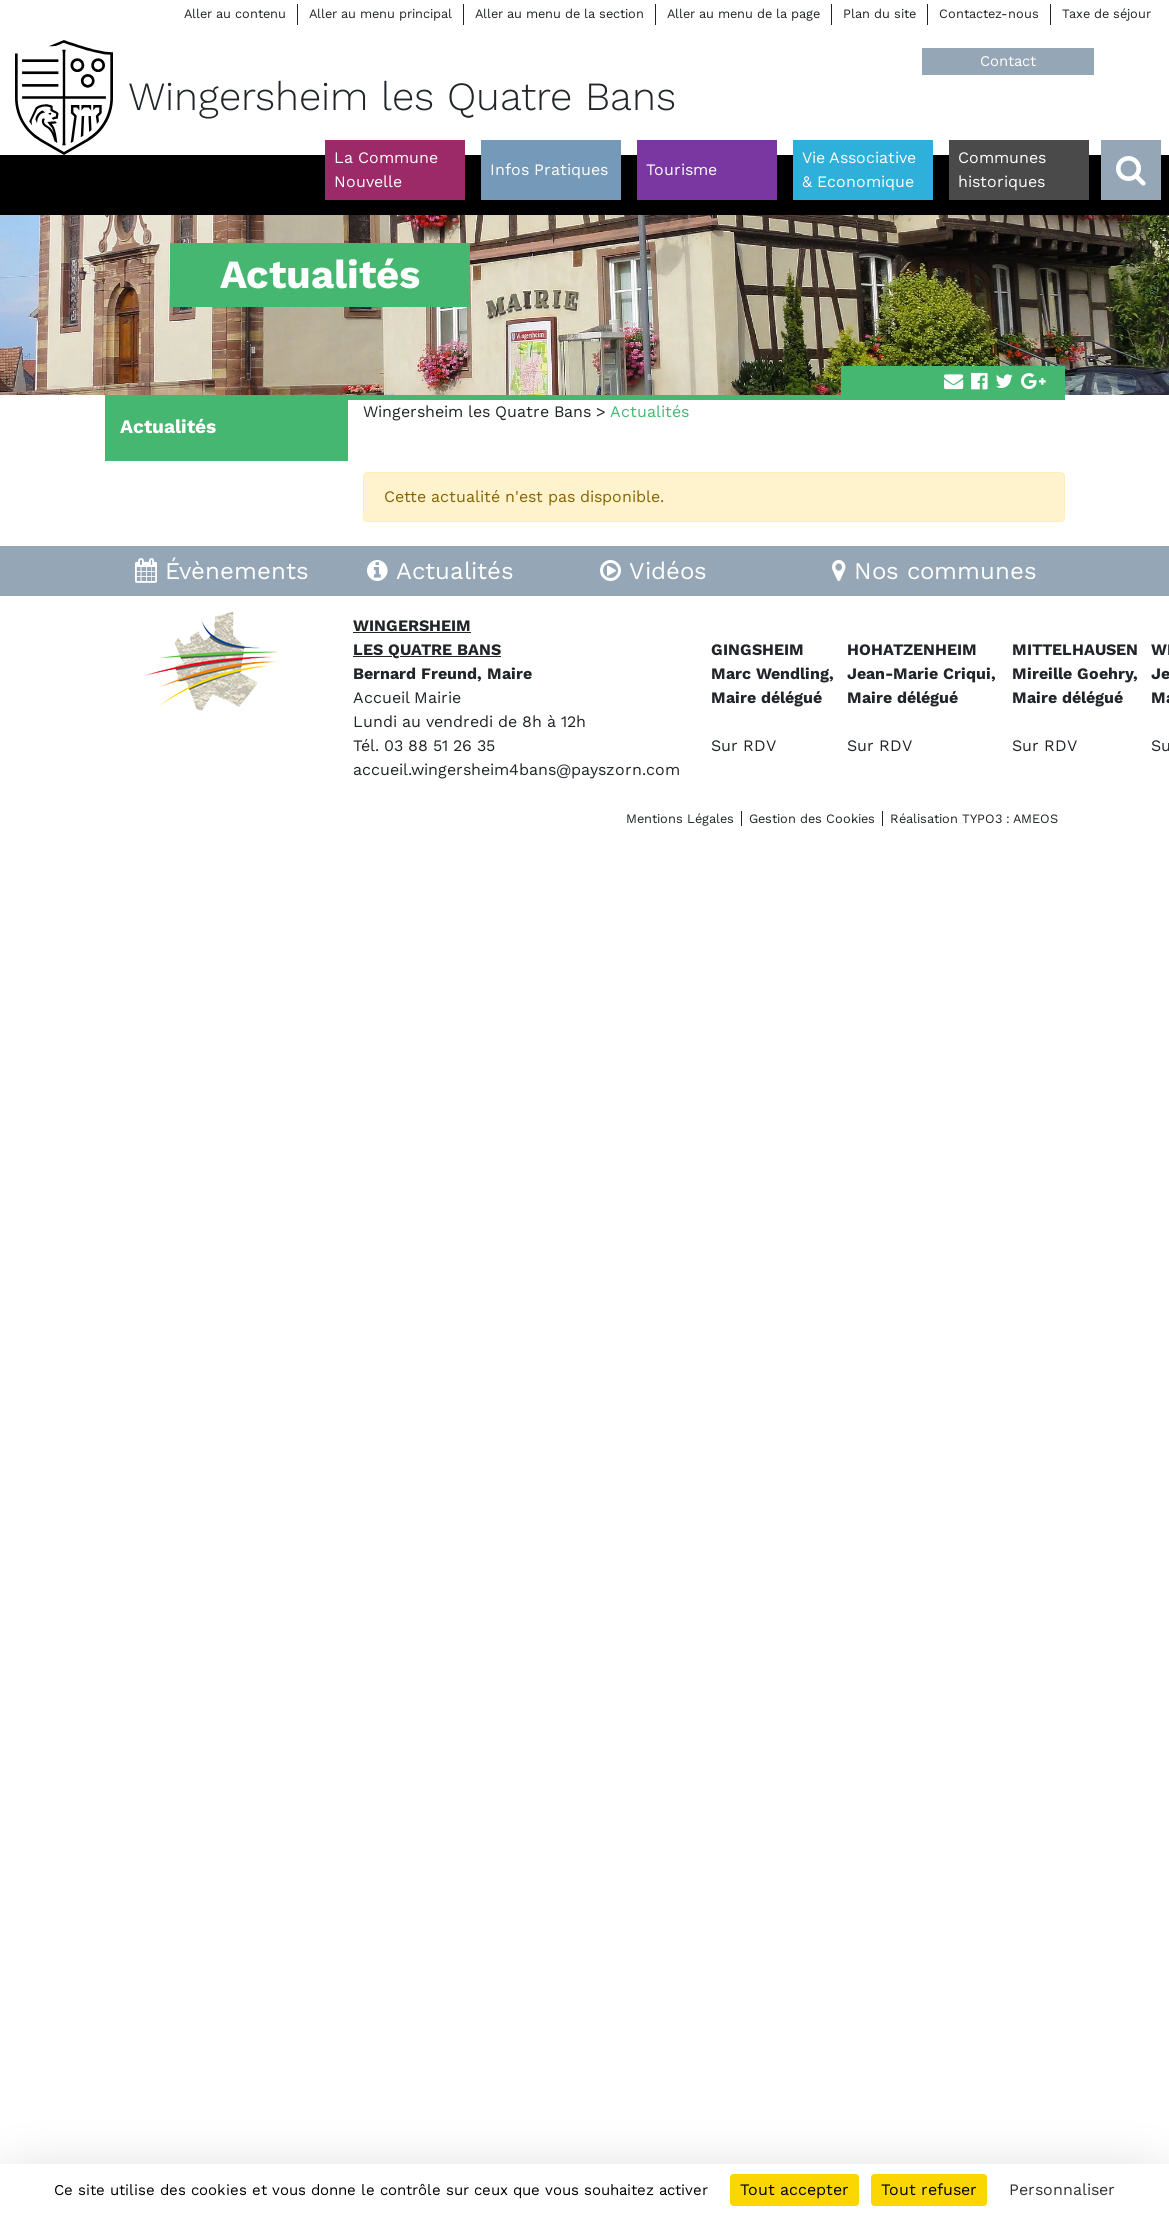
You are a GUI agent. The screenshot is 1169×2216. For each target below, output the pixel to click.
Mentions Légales (680, 818)
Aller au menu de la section (559, 13)
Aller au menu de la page (743, 13)
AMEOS (1035, 818)
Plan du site (879, 13)
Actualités (168, 426)
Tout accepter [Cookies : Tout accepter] (794, 2189)
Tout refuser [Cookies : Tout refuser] (929, 2189)
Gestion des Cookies (812, 818)
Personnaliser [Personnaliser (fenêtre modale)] (1062, 2189)
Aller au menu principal (380, 13)
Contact (1008, 61)
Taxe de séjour (1106, 13)
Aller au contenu (235, 13)
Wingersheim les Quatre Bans (477, 411)
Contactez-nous (989, 13)
